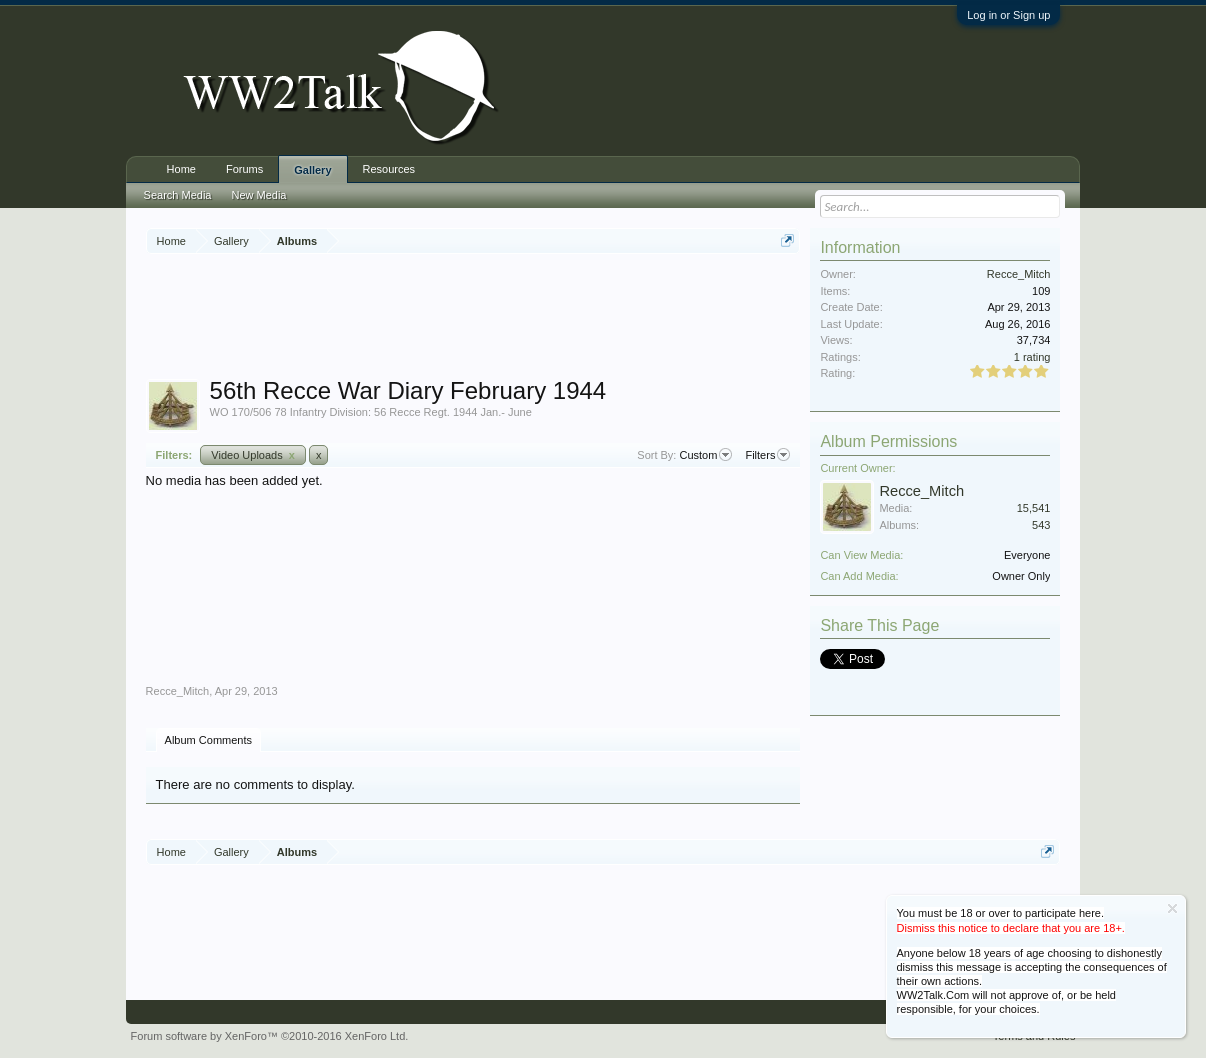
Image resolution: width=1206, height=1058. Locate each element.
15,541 (1034, 508)
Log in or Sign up (1008, 15)
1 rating (1032, 357)
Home (181, 169)
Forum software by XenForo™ (270, 1036)
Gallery (312, 170)
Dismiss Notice (1172, 908)
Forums (244, 169)
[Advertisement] (510, 319)
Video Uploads (253, 455)
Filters (767, 455)
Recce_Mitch (178, 691)
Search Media (178, 195)
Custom (705, 455)
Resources (389, 169)
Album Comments (208, 740)
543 (1041, 525)
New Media (258, 195)
